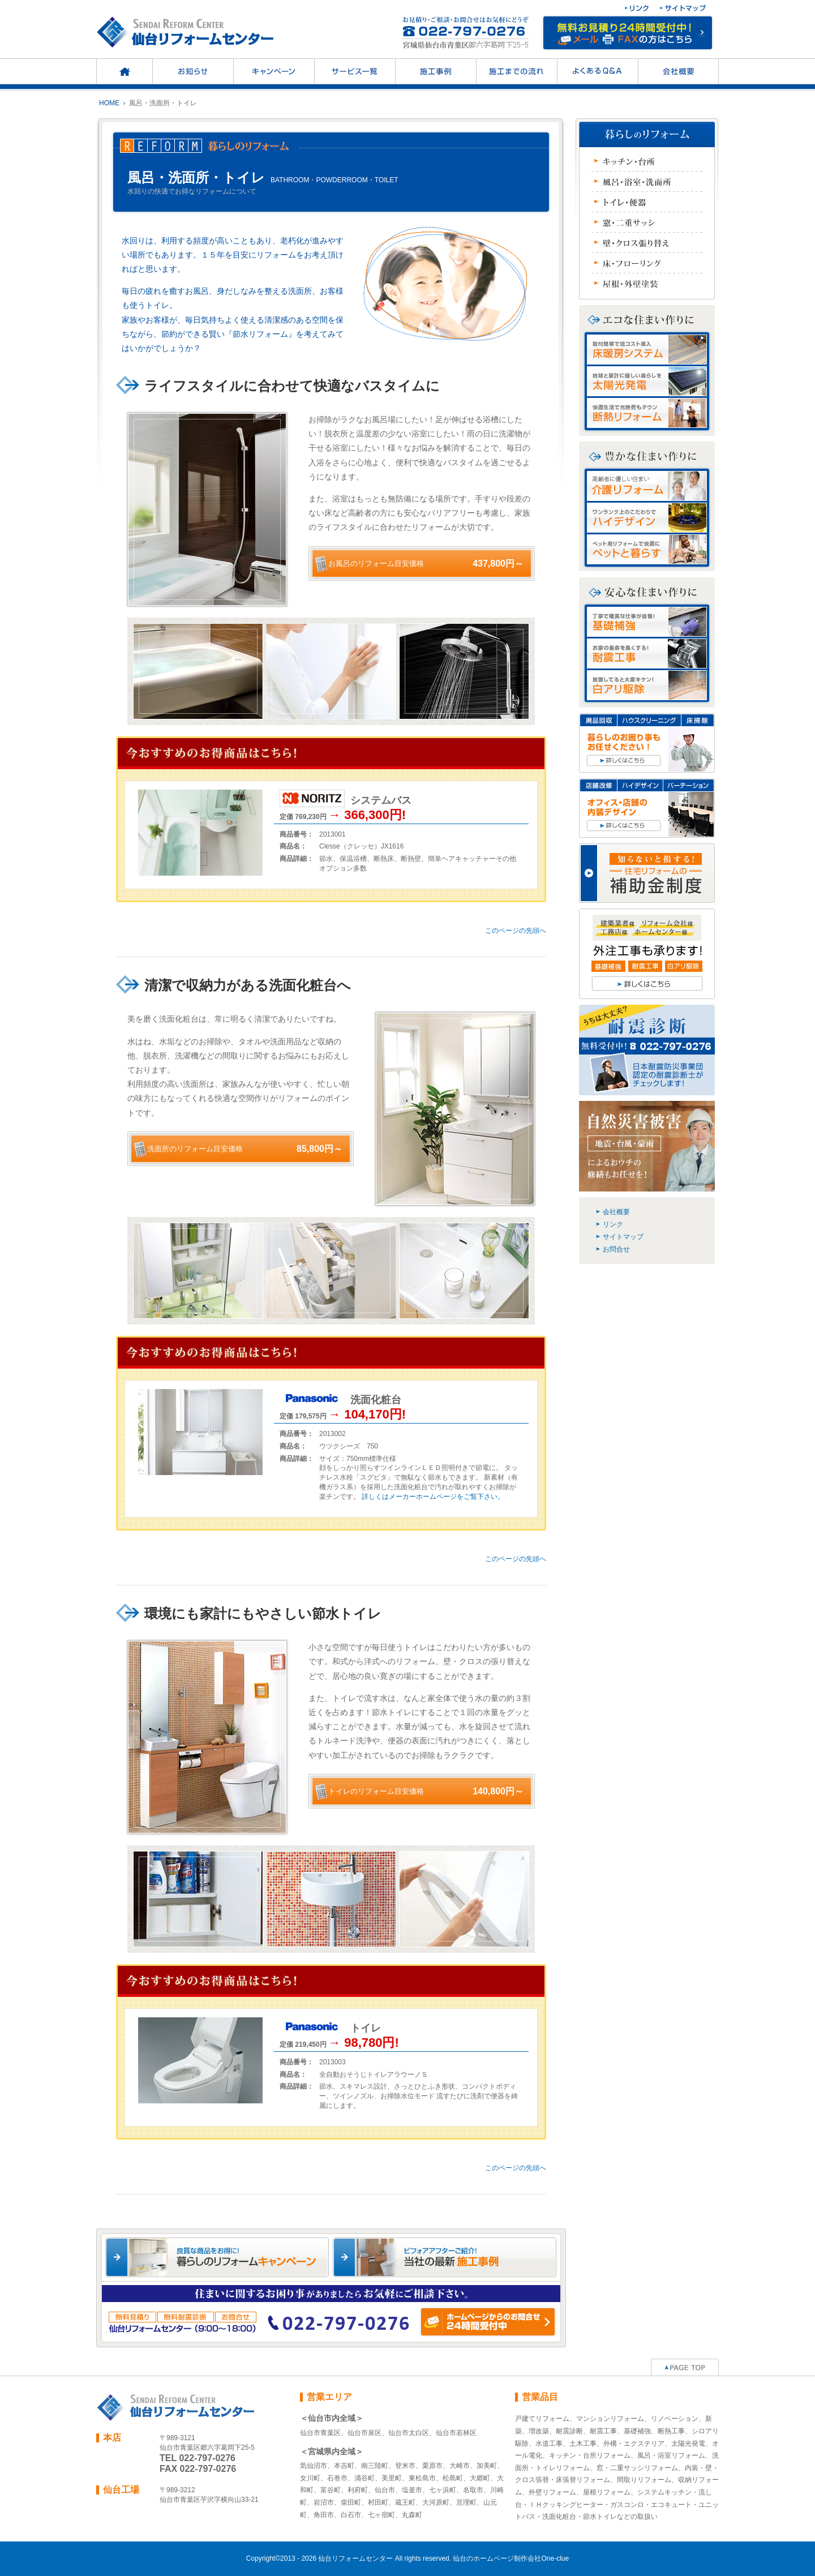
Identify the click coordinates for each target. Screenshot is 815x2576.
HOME (109, 103)
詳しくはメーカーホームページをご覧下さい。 (433, 1497)
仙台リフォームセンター (355, 2558)
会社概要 (616, 1212)
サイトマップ (623, 1237)
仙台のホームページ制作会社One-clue (511, 2558)
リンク (613, 1224)
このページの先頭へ (515, 931)
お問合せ (616, 1249)
